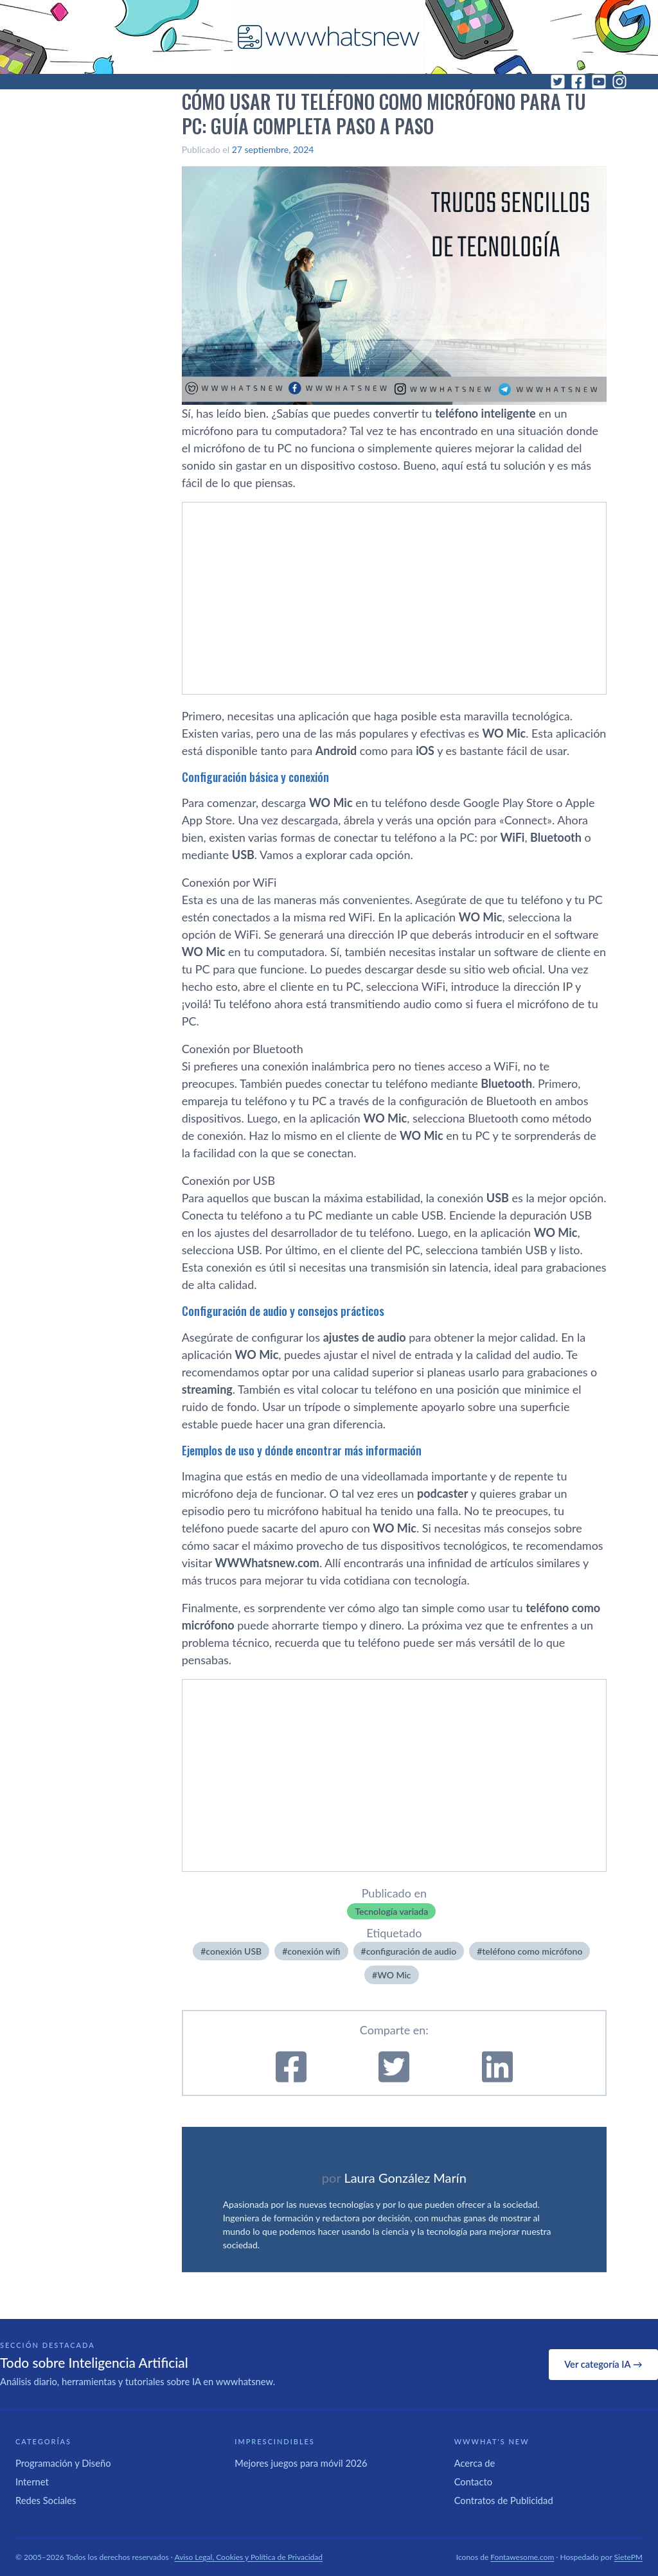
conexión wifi (313, 1951)
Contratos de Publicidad (503, 2500)
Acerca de (474, 2463)
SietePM (628, 2557)
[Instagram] (619, 81)
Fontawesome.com (522, 2557)
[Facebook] (578, 81)
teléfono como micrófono (532, 1951)
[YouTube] (599, 81)
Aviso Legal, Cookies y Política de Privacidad (249, 2557)
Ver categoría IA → (603, 2364)
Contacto (473, 2481)
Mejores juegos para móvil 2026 (301, 2463)
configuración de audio (411, 1951)
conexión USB (234, 1951)
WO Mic (394, 1974)
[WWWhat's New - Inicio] (329, 37)
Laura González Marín (405, 2177)
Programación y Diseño (63, 2463)
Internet (32, 2481)
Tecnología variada (391, 1911)
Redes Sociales (45, 2500)
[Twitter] (557, 81)
